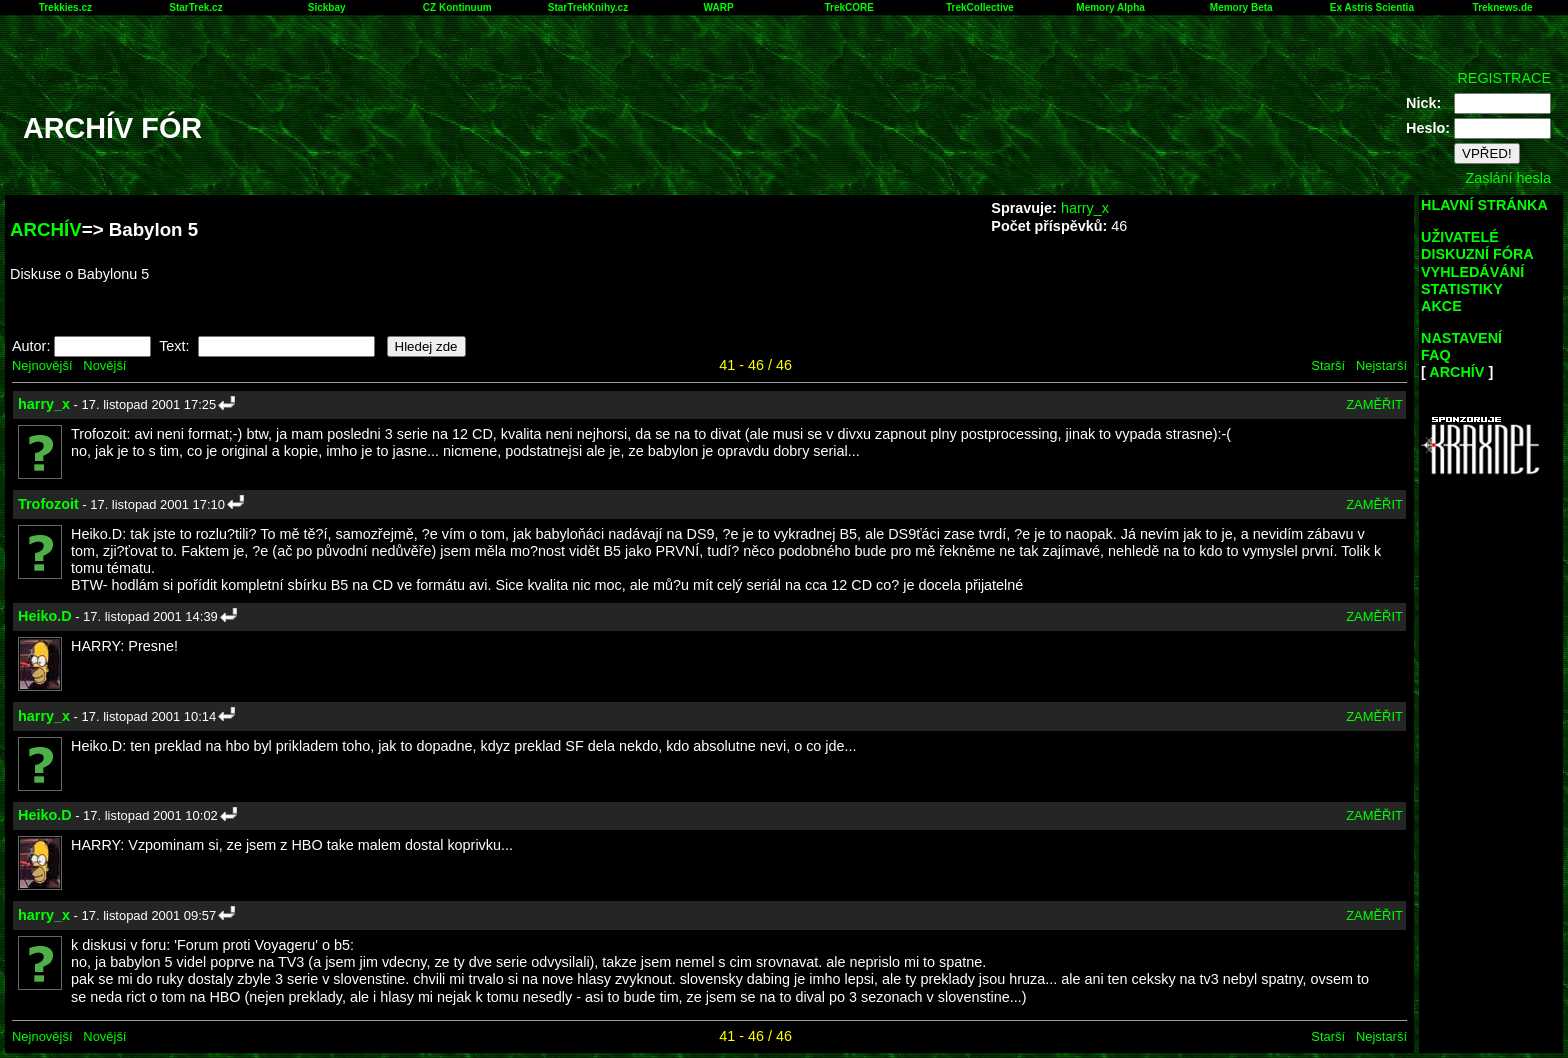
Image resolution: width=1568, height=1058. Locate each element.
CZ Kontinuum (457, 7)
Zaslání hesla (1508, 178)
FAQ (1436, 355)
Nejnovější (42, 365)
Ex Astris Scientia (1372, 7)
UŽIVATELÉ (1460, 237)
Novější (104, 365)
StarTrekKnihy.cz (588, 7)
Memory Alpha (1110, 7)
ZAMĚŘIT (1374, 404)
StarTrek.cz (195, 7)
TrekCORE (849, 7)
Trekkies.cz (65, 7)
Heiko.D (45, 616)
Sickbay (327, 7)
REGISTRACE (1504, 78)
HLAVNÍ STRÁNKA (1484, 205)
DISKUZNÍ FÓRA (1477, 254)
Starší (1328, 365)
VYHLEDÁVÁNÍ (1472, 272)
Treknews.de (1503, 7)
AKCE (1441, 306)
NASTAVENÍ (1461, 338)
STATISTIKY (1462, 289)
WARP (719, 7)
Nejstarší (1381, 365)
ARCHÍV (46, 229)
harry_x (1085, 208)
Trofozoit (48, 504)
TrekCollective (980, 7)
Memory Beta (1241, 7)
